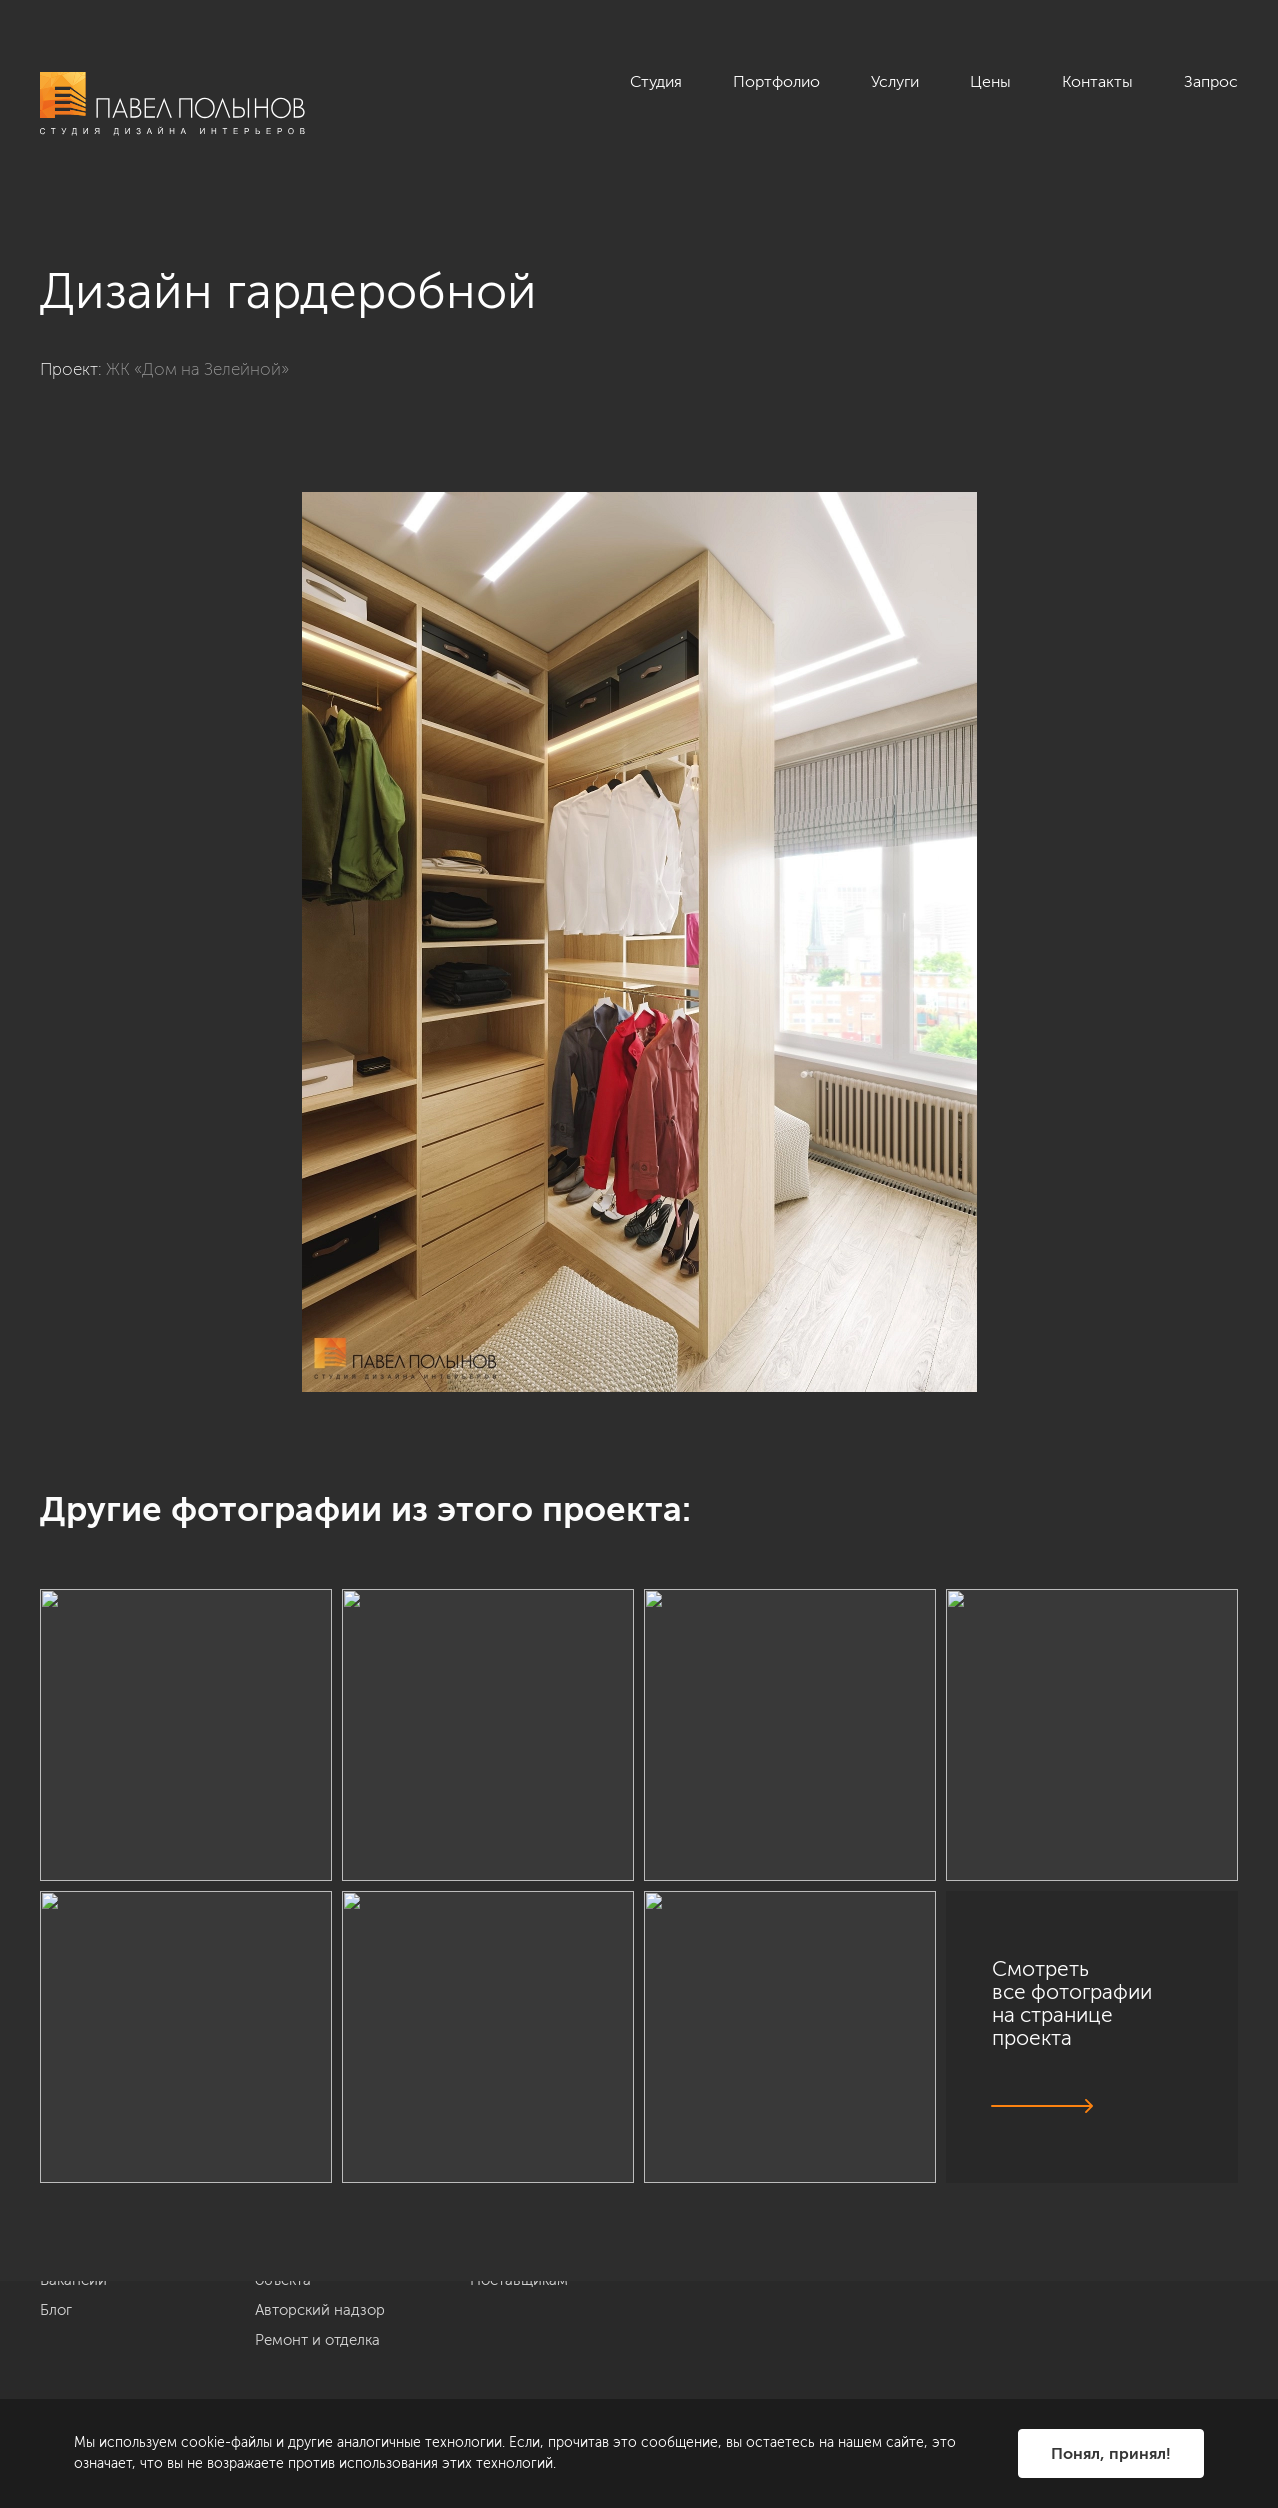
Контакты (1097, 81)
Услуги (895, 81)
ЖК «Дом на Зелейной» (197, 369)
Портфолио (776, 81)
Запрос (1211, 81)
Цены (990, 81)
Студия (656, 81)
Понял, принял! (1111, 2453)
